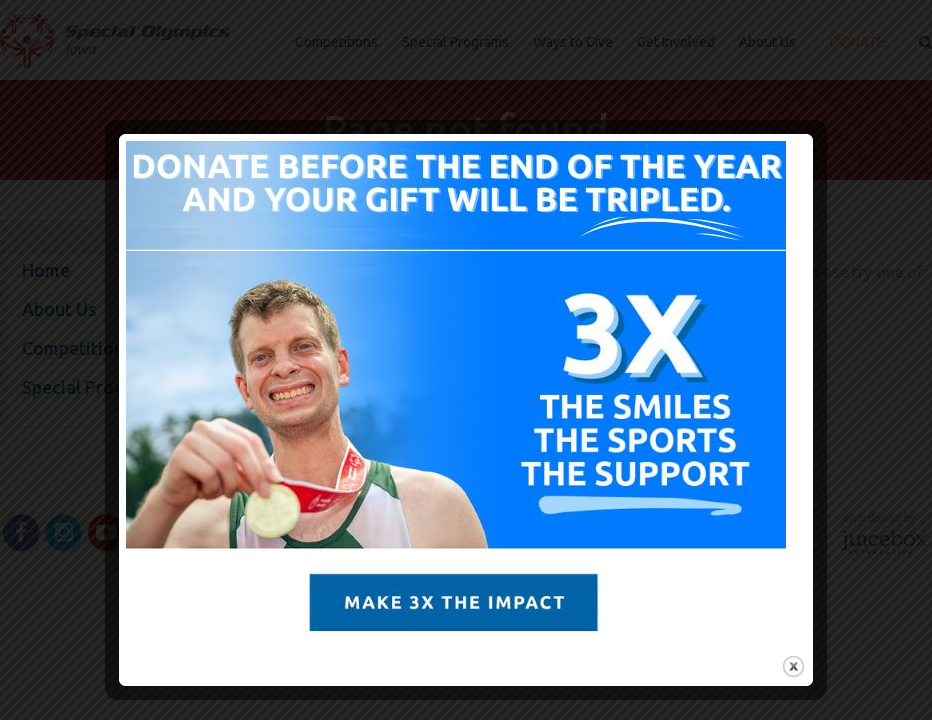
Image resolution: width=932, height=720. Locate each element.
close (790, 666)
